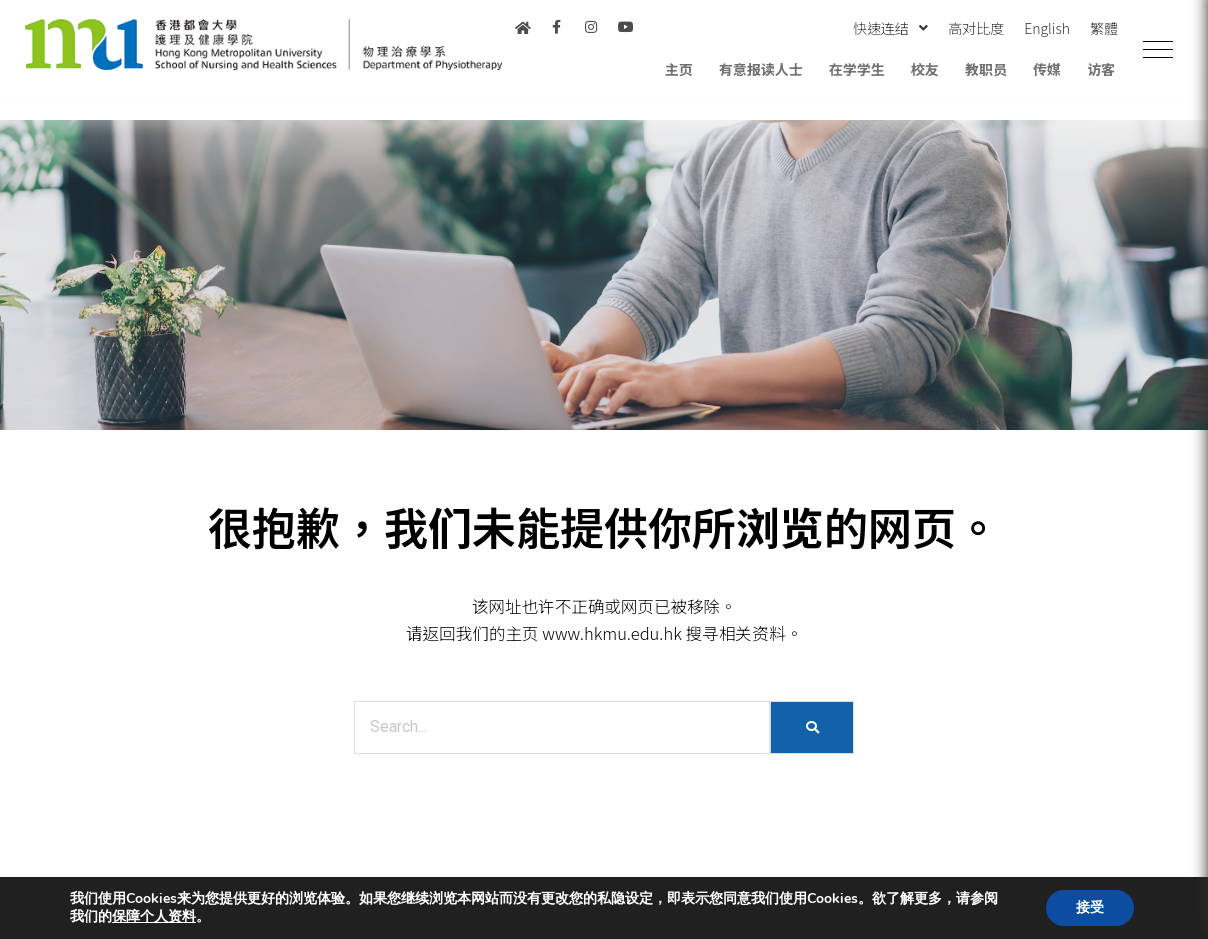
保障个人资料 (154, 917)
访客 (1101, 69)
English (1047, 28)
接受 (1090, 907)
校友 (925, 69)
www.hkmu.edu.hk (612, 633)
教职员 (986, 69)
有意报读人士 (761, 69)
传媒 (1047, 69)
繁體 (1104, 28)
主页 (679, 69)
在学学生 (857, 69)
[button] (1158, 50)
